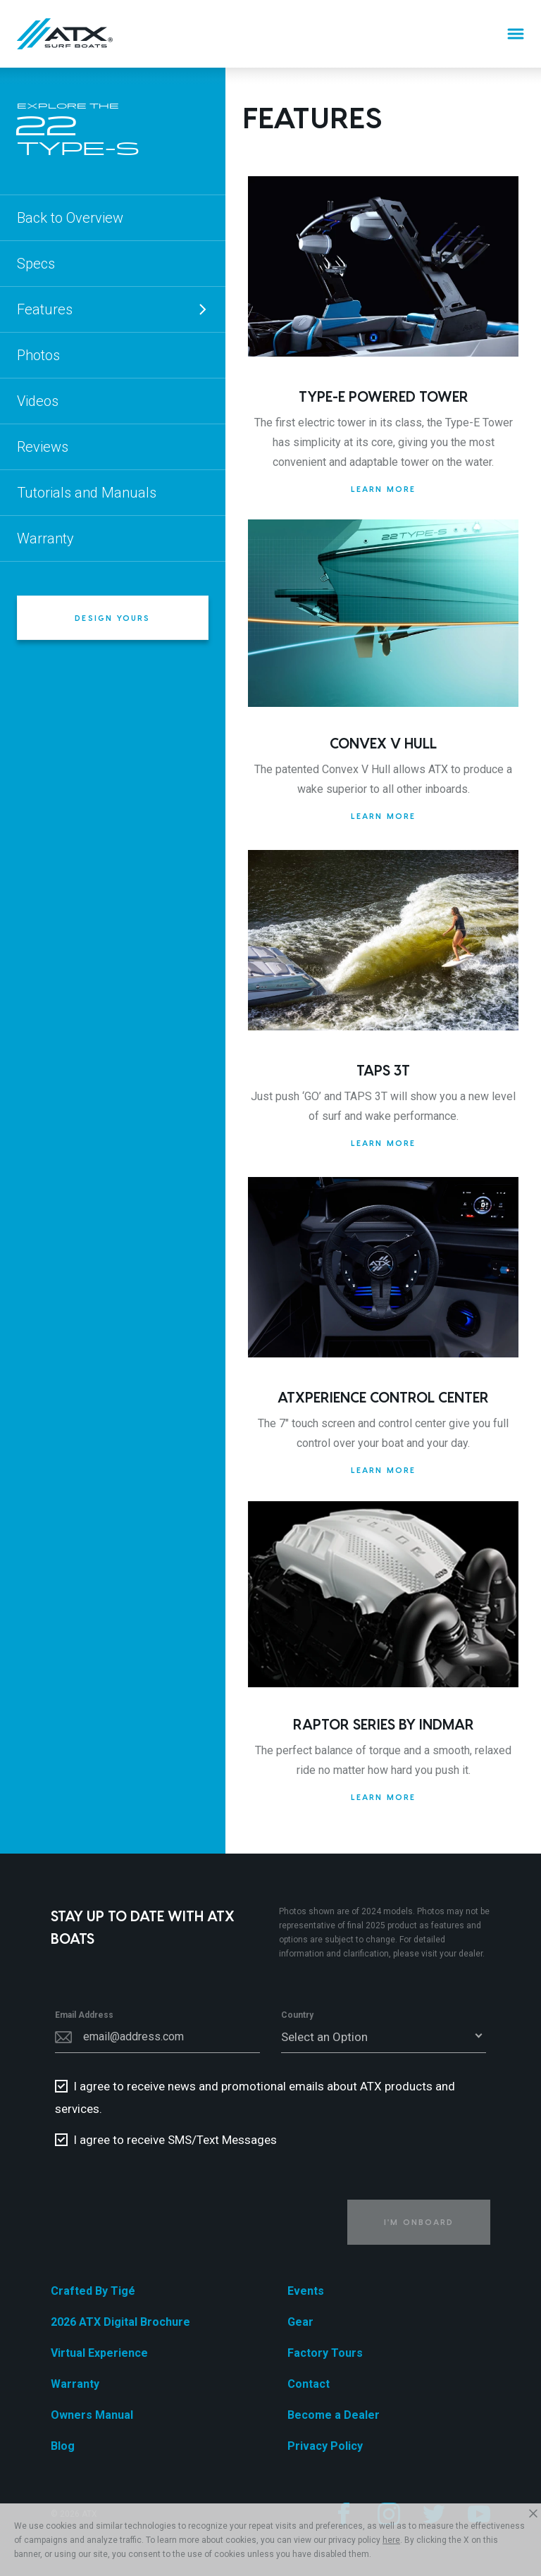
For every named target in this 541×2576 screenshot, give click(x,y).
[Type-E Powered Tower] (383, 266)
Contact (308, 2384)
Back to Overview (70, 217)
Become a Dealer (333, 2415)
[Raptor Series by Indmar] (383, 1594)
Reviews (42, 446)
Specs (36, 263)
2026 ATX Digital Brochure (120, 2322)
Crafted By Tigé (93, 2291)
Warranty (45, 538)
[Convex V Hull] (383, 613)
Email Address (84, 2015)
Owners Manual (92, 2415)
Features (113, 309)
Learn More (383, 488)
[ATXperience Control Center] (383, 1267)
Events (305, 2291)
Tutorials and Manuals (86, 492)
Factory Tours (325, 2353)
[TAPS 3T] (383, 940)
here (391, 2540)
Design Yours (112, 617)
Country (297, 2015)
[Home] (64, 34)
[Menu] (516, 34)
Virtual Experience (99, 2353)
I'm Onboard (419, 2221)
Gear (300, 2322)
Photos (38, 355)
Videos (37, 401)
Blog (63, 2446)
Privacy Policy (325, 2446)
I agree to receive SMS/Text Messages (175, 2140)
